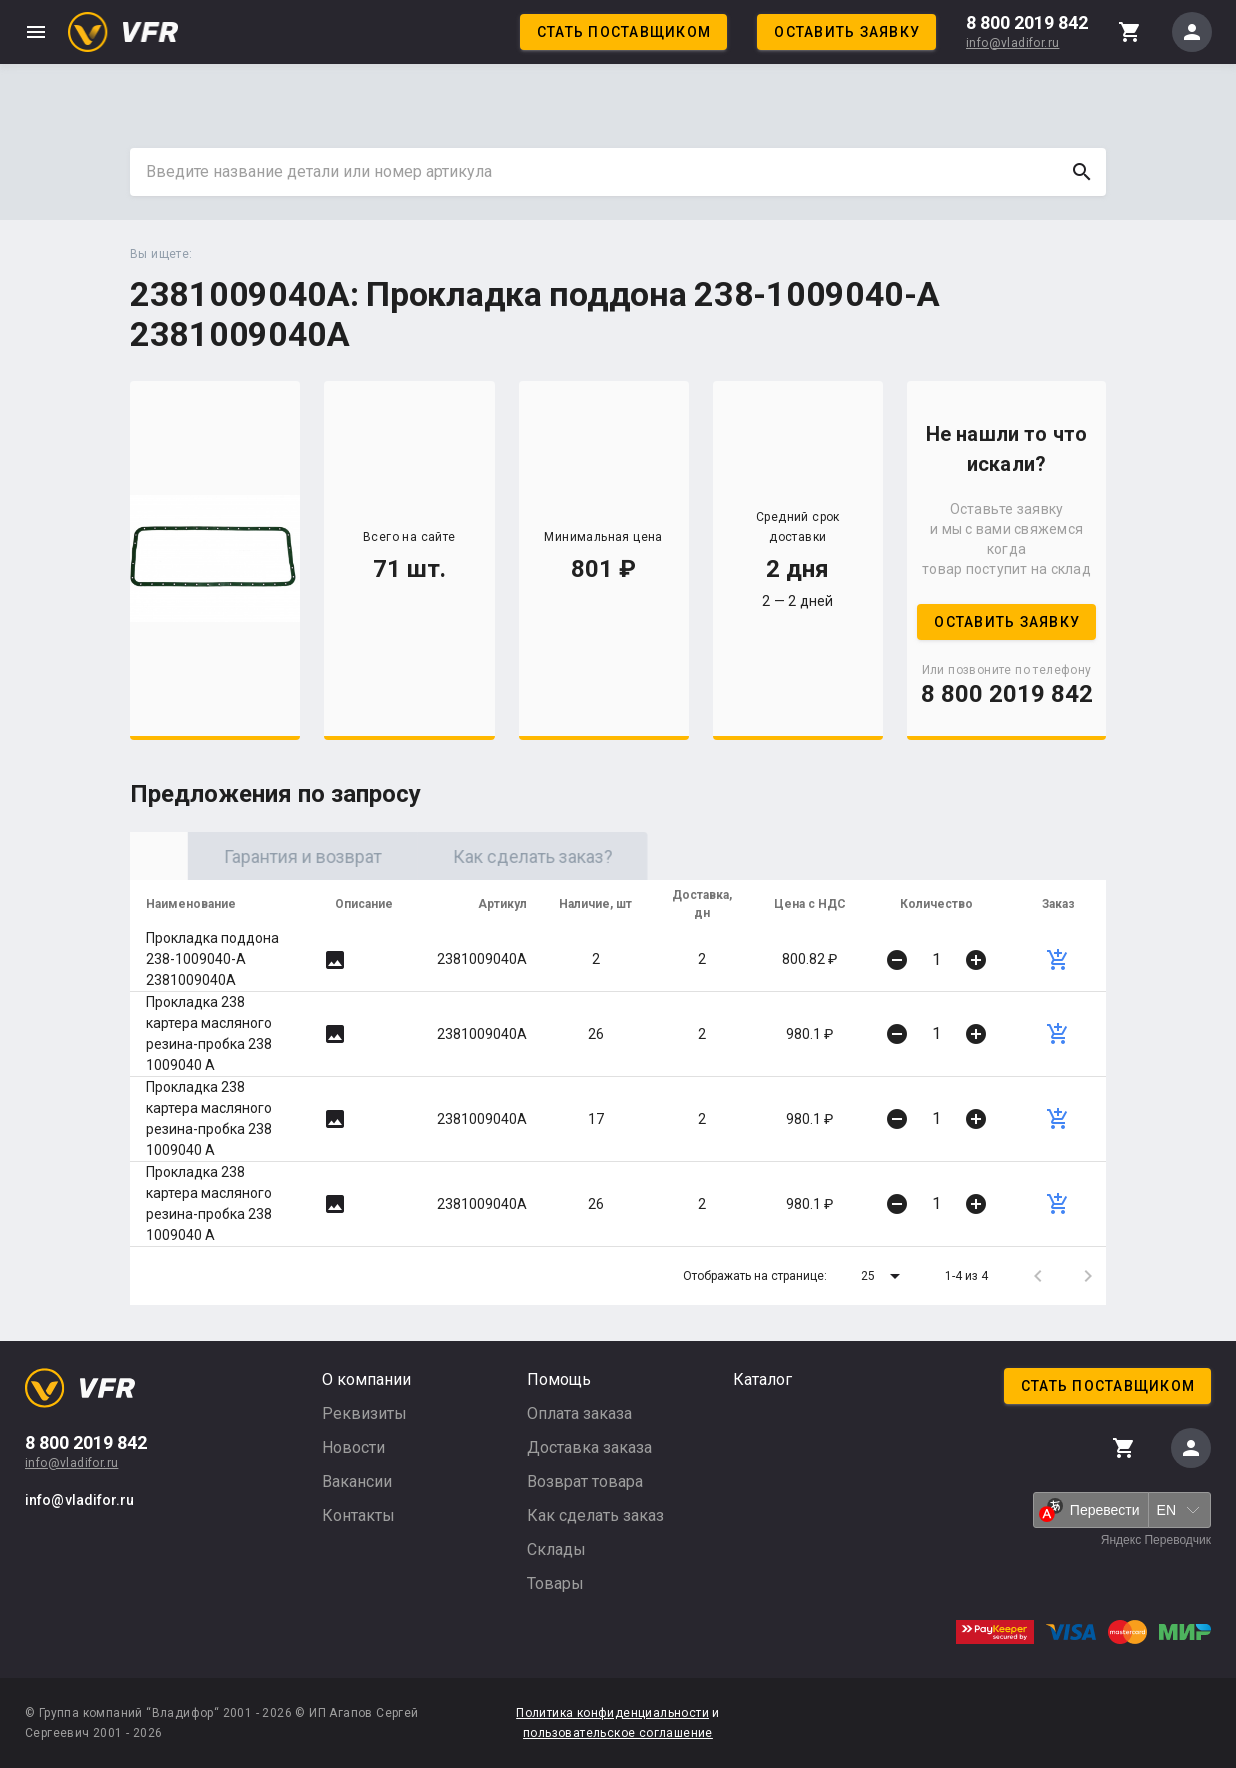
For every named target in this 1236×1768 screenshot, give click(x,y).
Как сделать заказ (595, 1515)
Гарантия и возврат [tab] (475, 856)
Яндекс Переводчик (1156, 1540)
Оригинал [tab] (245, 856)
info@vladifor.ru (1012, 43)
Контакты (358, 1515)
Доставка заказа (589, 1447)
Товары (555, 1583)
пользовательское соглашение (618, 1733)
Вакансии (357, 1481)
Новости (353, 1447)
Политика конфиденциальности (612, 1713)
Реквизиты (364, 1413)
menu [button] (36, 32)
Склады (556, 1549)
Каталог (762, 1379)
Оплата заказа (579, 1413)
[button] (884, 1276)
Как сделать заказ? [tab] (705, 856)
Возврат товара (585, 1481)
